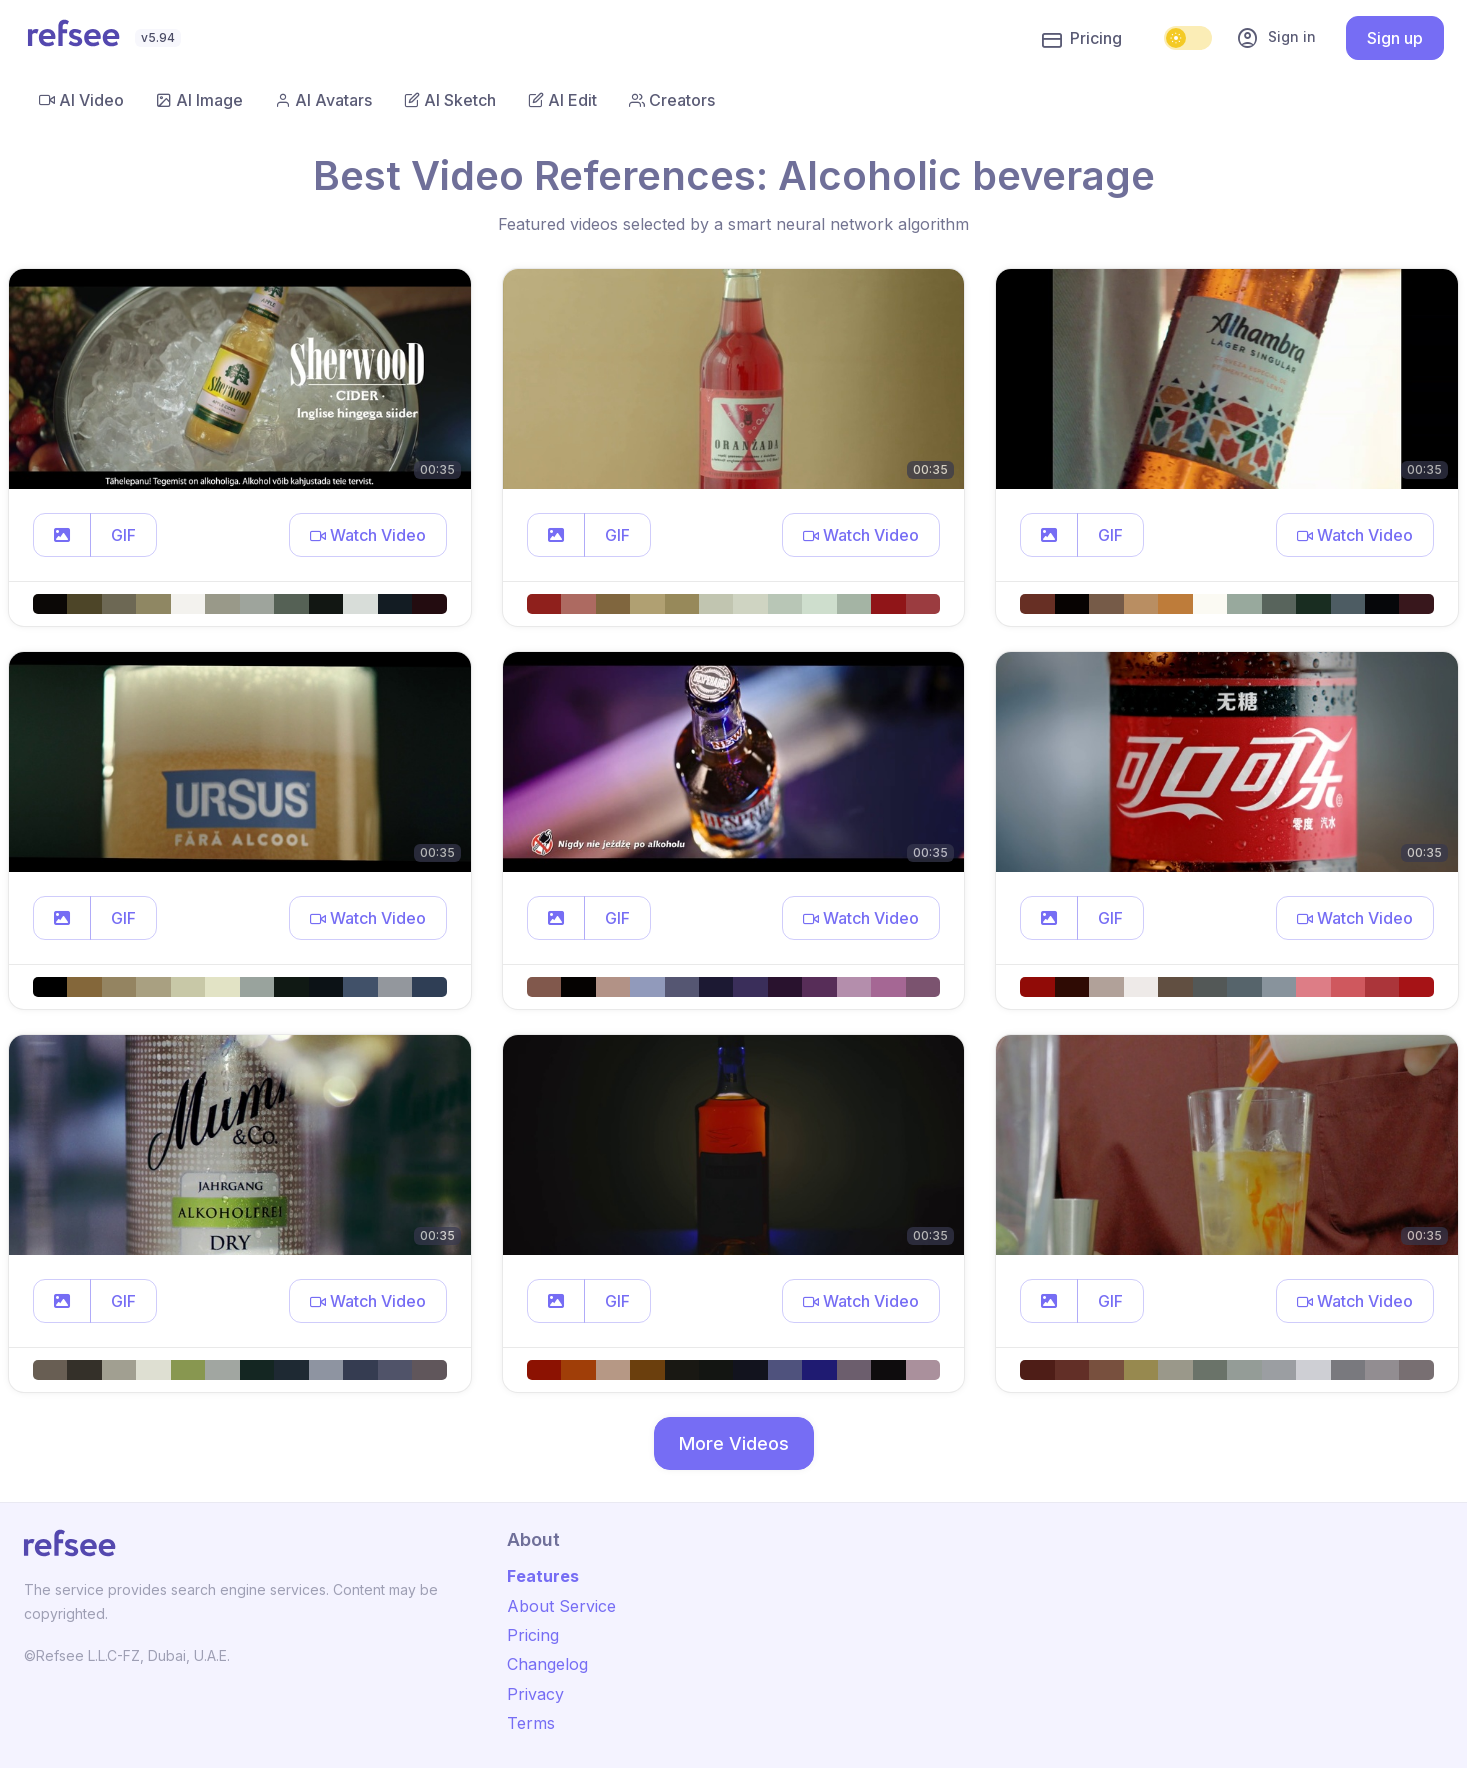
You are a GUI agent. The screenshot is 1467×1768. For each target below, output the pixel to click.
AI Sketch (450, 100)
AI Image (199, 100)
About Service (561, 1606)
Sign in (1276, 38)
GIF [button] (123, 535)
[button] (62, 535)
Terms (531, 1723)
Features (543, 1576)
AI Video (81, 100)
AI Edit (562, 100)
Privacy (535, 1694)
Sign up (1395, 38)
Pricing (1082, 39)
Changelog (547, 1664)
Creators (672, 100)
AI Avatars (323, 100)
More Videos (734, 1443)
